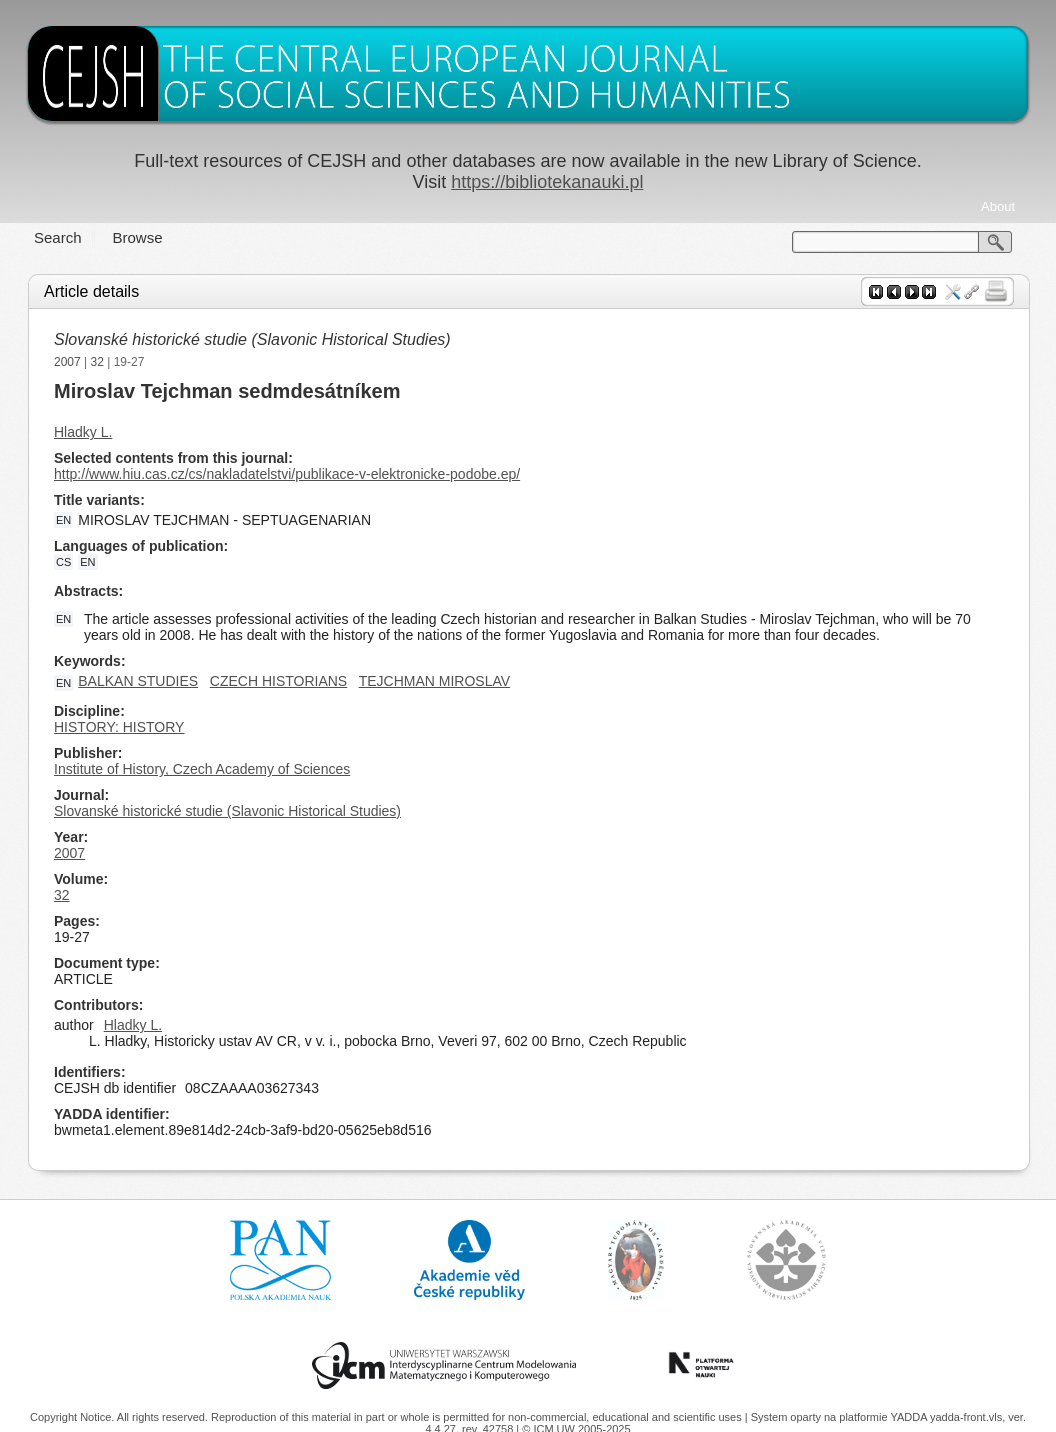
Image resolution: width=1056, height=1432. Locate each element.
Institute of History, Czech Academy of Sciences (202, 769)
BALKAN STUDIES (138, 681)
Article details (91, 291)
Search (58, 237)
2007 (67, 362)
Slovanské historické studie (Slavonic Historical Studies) (252, 339)
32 (97, 362)
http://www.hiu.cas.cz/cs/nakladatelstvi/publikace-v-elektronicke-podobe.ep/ (287, 474)
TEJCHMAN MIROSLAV (434, 681)
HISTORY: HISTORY (119, 727)
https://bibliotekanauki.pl (547, 182)
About (998, 206)
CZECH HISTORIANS (278, 681)
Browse (138, 237)
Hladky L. (83, 432)
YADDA (910, 1417)
